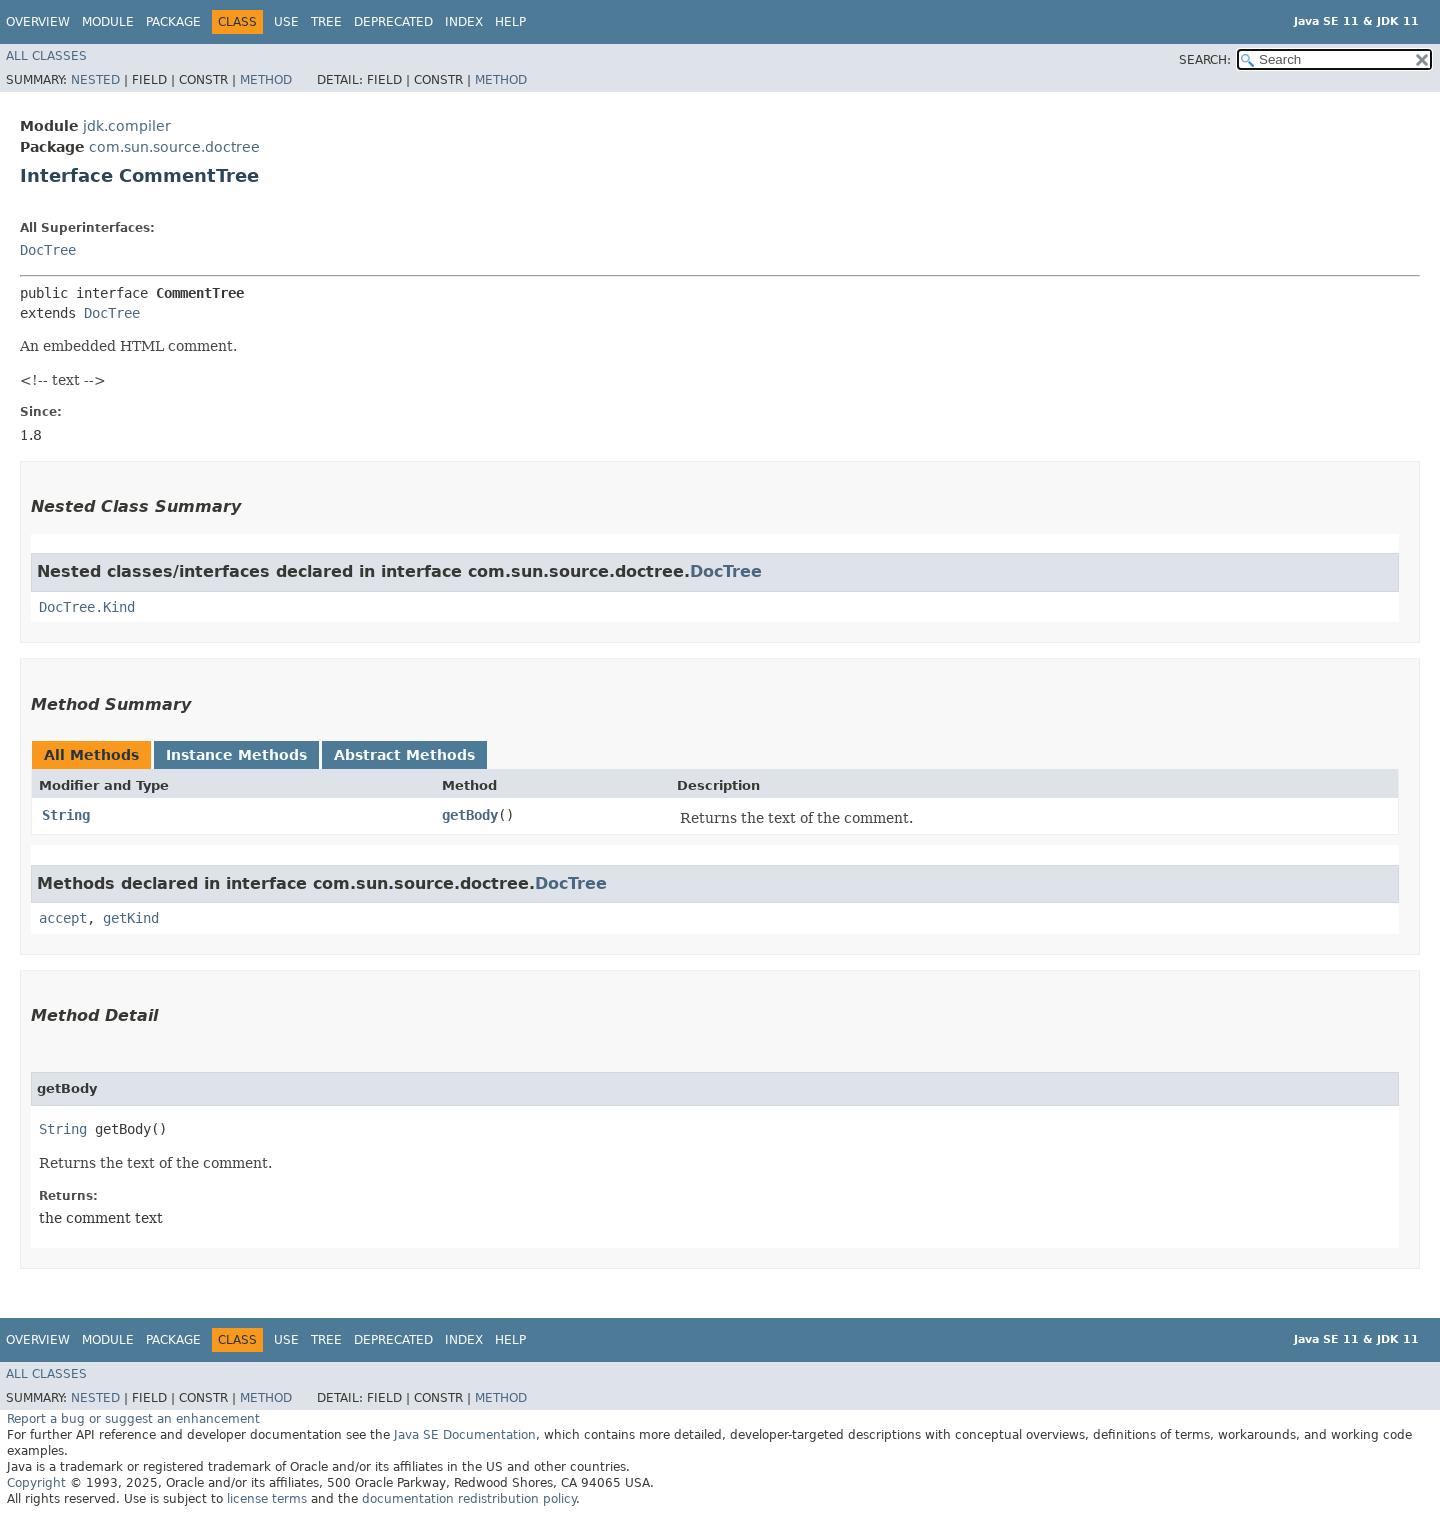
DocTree (48, 250)
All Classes (46, 56)
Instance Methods (236, 755)
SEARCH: (1205, 60)
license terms (267, 1499)
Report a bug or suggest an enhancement (133, 1419)
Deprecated (393, 22)
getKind (131, 918)
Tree (326, 22)
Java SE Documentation (465, 1435)
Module (108, 22)
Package (173, 22)
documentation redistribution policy (469, 1499)
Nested (95, 80)
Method (266, 80)
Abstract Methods (404, 755)
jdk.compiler (127, 126)
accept (63, 918)
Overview (38, 22)
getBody (470, 815)
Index (464, 22)
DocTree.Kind (87, 607)
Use (286, 22)
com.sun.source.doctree (174, 147)
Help (510, 22)
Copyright (36, 1483)
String (66, 815)
